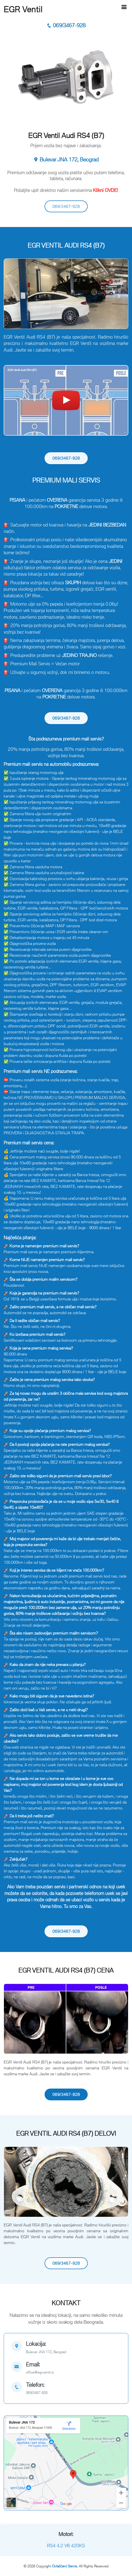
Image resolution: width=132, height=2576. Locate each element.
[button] (13, 296)
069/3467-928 (66, 25)
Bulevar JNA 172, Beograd (66, 160)
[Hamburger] (124, 7)
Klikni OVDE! (105, 190)
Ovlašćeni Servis (64, 2566)
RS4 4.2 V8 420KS (66, 2545)
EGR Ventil (23, 9)
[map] (66, 2348)
